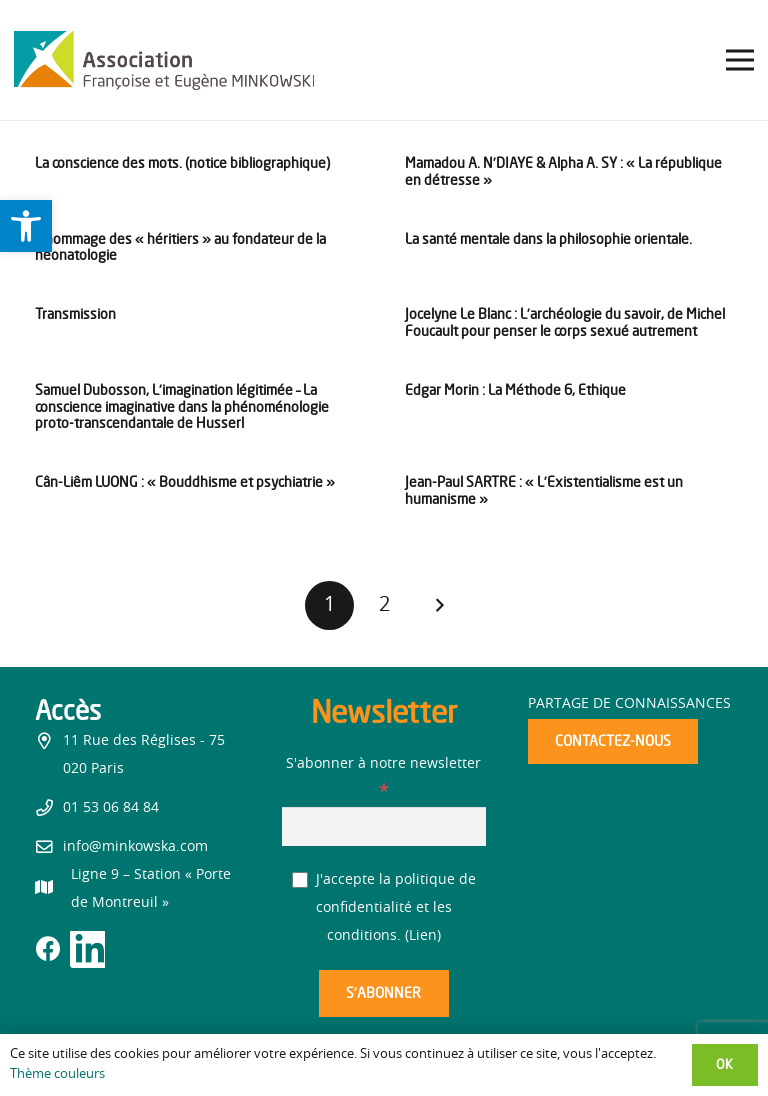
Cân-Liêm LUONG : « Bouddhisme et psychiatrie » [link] (185, 481)
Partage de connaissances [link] (629, 704)
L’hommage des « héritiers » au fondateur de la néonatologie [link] (180, 247)
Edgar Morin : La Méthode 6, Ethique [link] (515, 389)
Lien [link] (423, 936)
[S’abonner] (384, 993)
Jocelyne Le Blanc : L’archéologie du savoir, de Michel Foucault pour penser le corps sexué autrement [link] (565, 322)
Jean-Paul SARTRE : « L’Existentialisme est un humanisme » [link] (544, 490)
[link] (26, 226)
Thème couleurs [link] (57, 1074)
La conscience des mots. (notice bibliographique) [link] (182, 162)
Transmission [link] (75, 313)
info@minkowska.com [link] (135, 847)
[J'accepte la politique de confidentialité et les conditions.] (300, 880)
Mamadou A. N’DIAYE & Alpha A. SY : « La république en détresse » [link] (563, 171)
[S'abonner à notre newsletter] (384, 826)
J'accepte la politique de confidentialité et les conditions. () (384, 908)
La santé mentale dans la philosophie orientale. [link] (548, 238)
